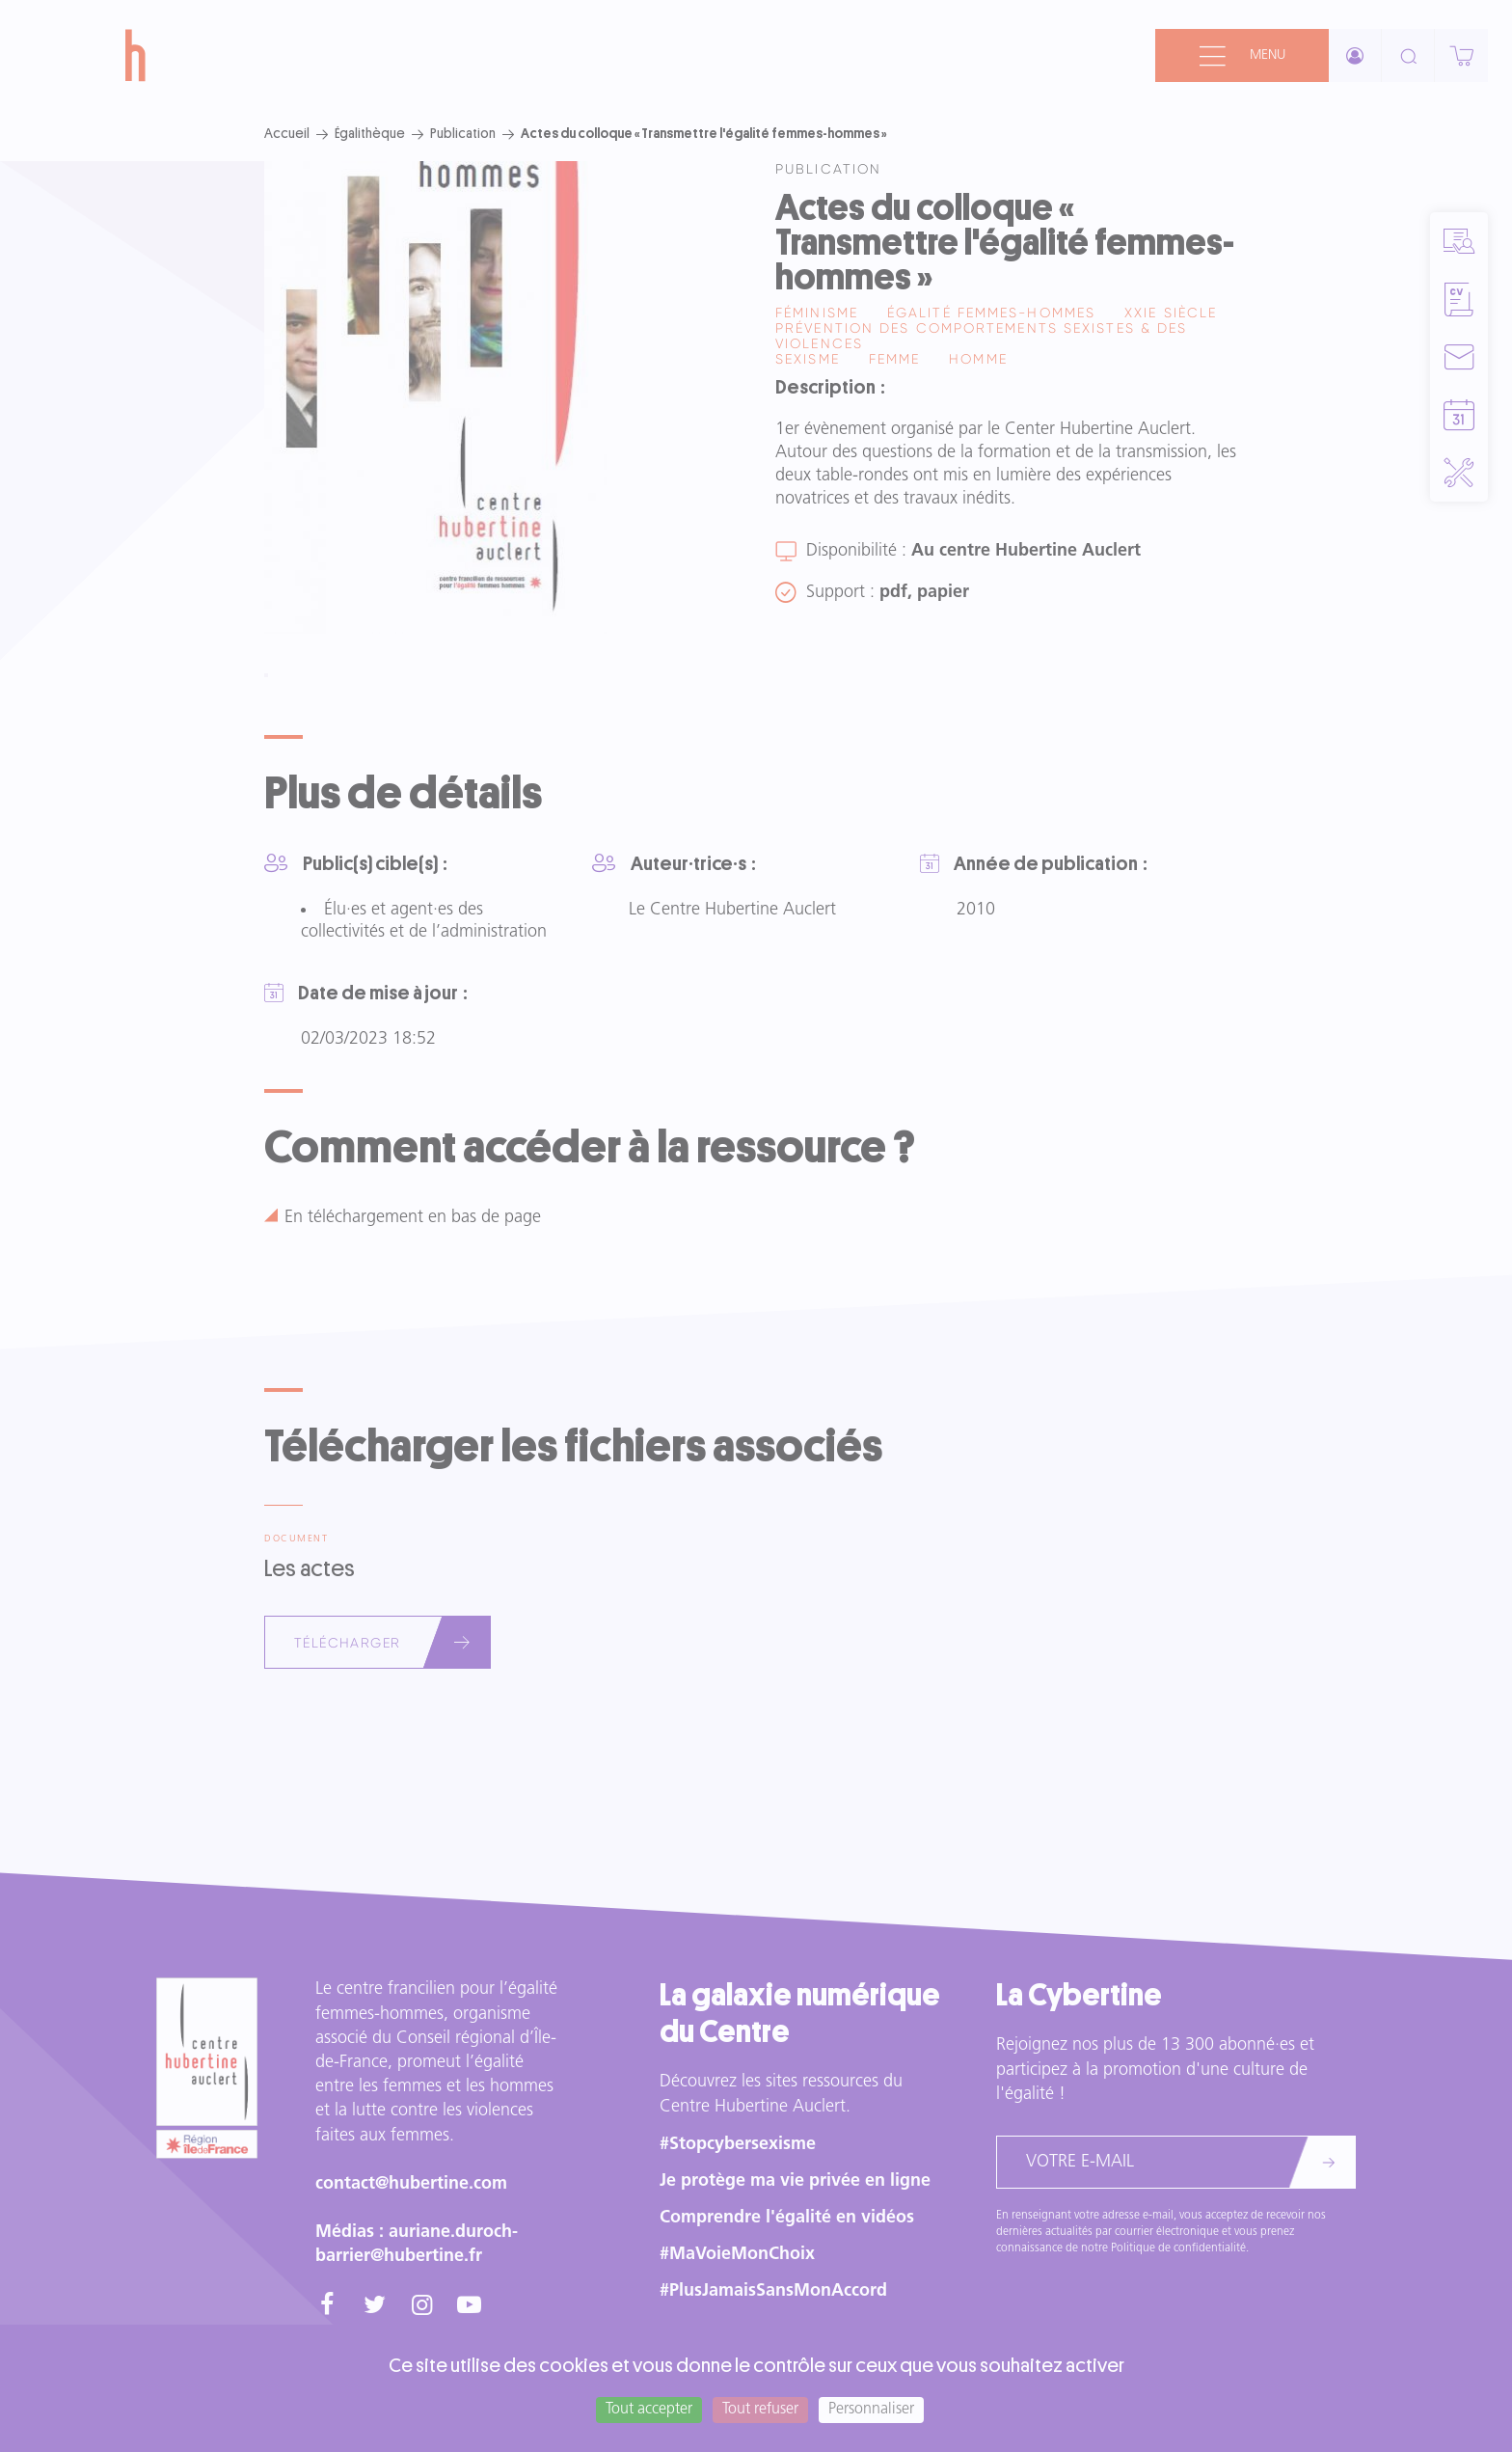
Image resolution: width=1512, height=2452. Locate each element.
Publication (463, 133)
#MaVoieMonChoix (737, 2255)
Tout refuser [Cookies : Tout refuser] (760, 2409)
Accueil (287, 133)
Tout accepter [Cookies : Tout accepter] (649, 2409)
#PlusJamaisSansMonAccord (773, 2291)
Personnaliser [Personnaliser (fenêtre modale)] (871, 2409)
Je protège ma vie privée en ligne (795, 2181)
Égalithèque (370, 133)
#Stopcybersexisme (738, 2145)
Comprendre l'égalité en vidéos (787, 2218)
